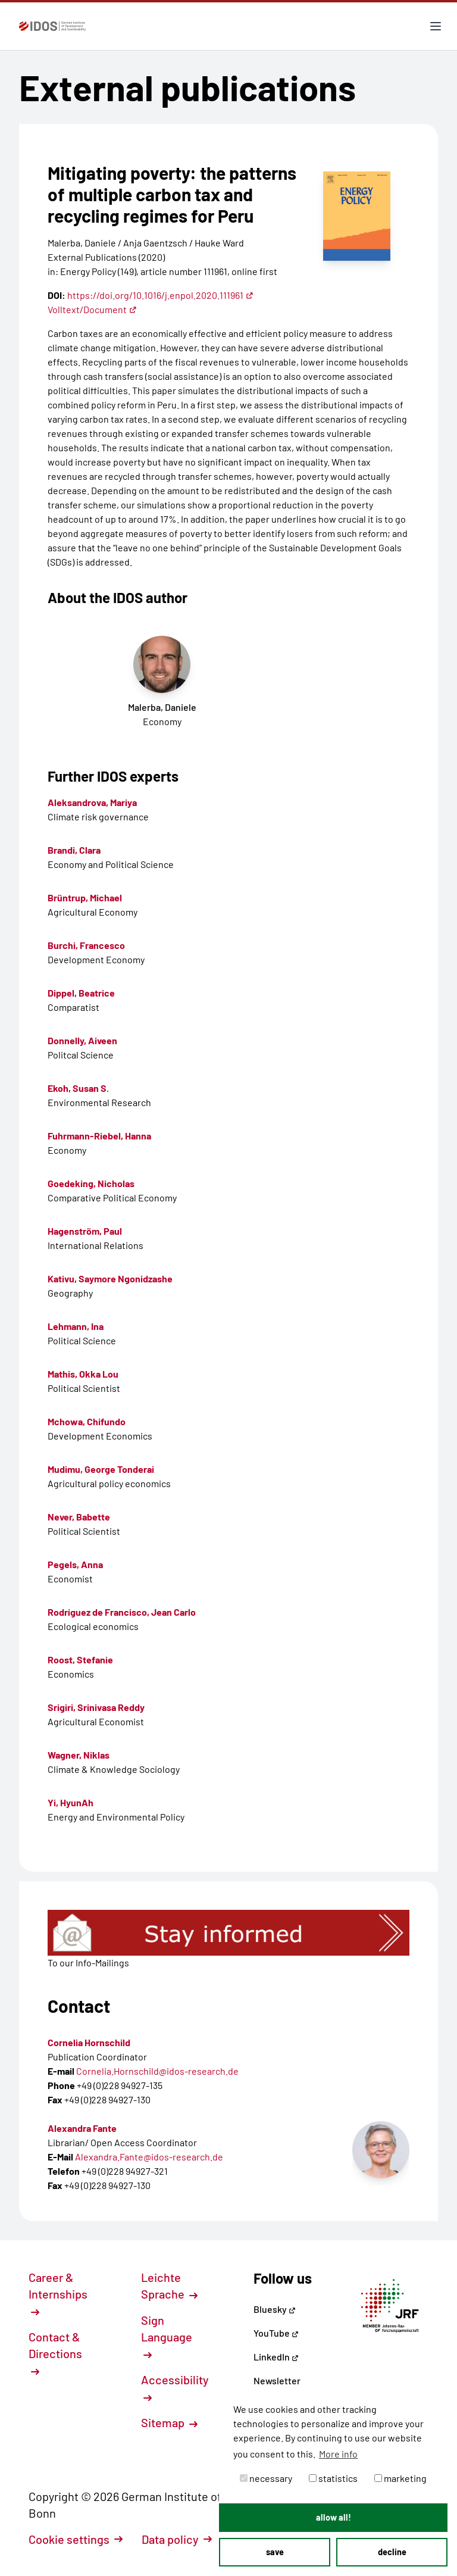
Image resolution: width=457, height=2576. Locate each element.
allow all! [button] (333, 2517)
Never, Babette (79, 1516)
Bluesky (274, 2309)
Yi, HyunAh (70, 1802)
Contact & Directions (55, 2353)
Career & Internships (58, 2293)
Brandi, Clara (74, 849)
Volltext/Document (92, 309)
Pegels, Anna (75, 1564)
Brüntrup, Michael (85, 897)
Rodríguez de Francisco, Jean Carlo (122, 1612)
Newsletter (277, 2380)
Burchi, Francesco (86, 945)
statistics (333, 2478)
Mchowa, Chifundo (87, 1421)
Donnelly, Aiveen (82, 1040)
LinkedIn (276, 2356)
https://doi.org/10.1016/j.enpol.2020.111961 (160, 295)
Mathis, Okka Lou (83, 1373)
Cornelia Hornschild (89, 2042)
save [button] (275, 2552)
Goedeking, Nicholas (91, 1183)
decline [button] (392, 2552)
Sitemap (169, 2422)
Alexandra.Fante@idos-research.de (149, 2156)
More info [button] (338, 2453)
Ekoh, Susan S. (78, 1088)
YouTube (276, 2332)
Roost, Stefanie (80, 1659)
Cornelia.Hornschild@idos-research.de (157, 2071)
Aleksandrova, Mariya (92, 802)
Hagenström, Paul (85, 1231)
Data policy (177, 2539)
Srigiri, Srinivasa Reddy (96, 1707)
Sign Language (166, 2336)
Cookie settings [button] (76, 2539)
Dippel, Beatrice (81, 992)
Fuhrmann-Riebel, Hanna (99, 1135)
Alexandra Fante (82, 2128)
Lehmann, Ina (76, 1326)
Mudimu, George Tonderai (101, 1469)
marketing (400, 2478)
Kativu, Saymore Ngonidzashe (110, 1278)
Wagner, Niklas (78, 1754)
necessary (266, 2478)
